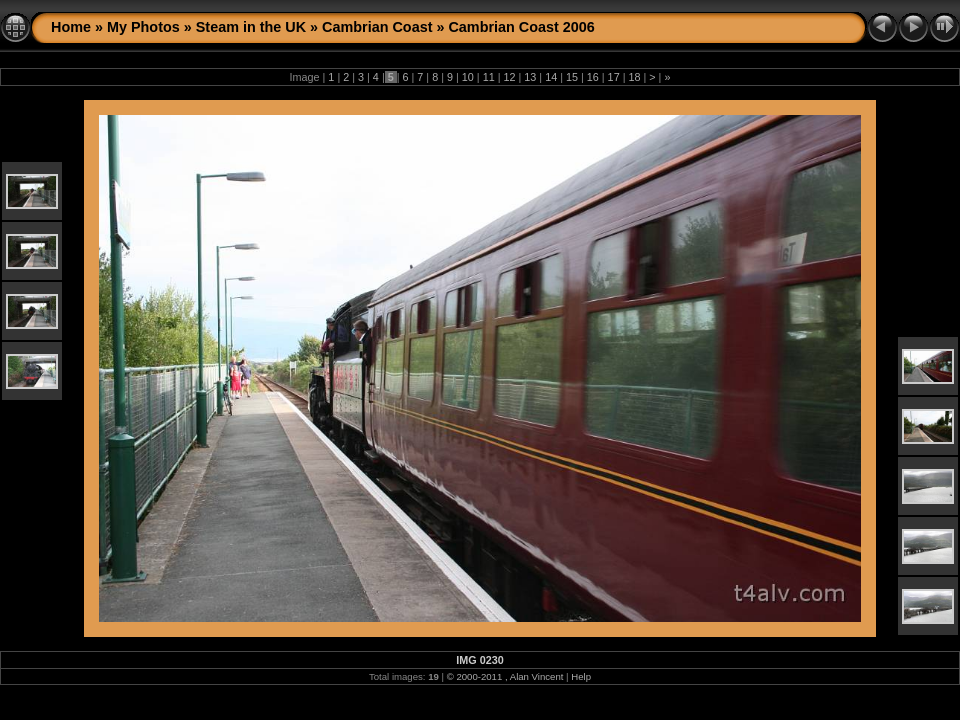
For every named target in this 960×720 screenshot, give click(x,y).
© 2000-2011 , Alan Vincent (505, 676)
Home (71, 27)
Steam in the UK (251, 27)
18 (634, 77)
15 (572, 77)
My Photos (143, 27)
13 (530, 77)
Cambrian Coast (377, 27)
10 (468, 77)
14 (551, 77)
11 (489, 77)
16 (593, 77)
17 (614, 77)
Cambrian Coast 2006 (521, 27)
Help (581, 676)
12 (509, 77)
